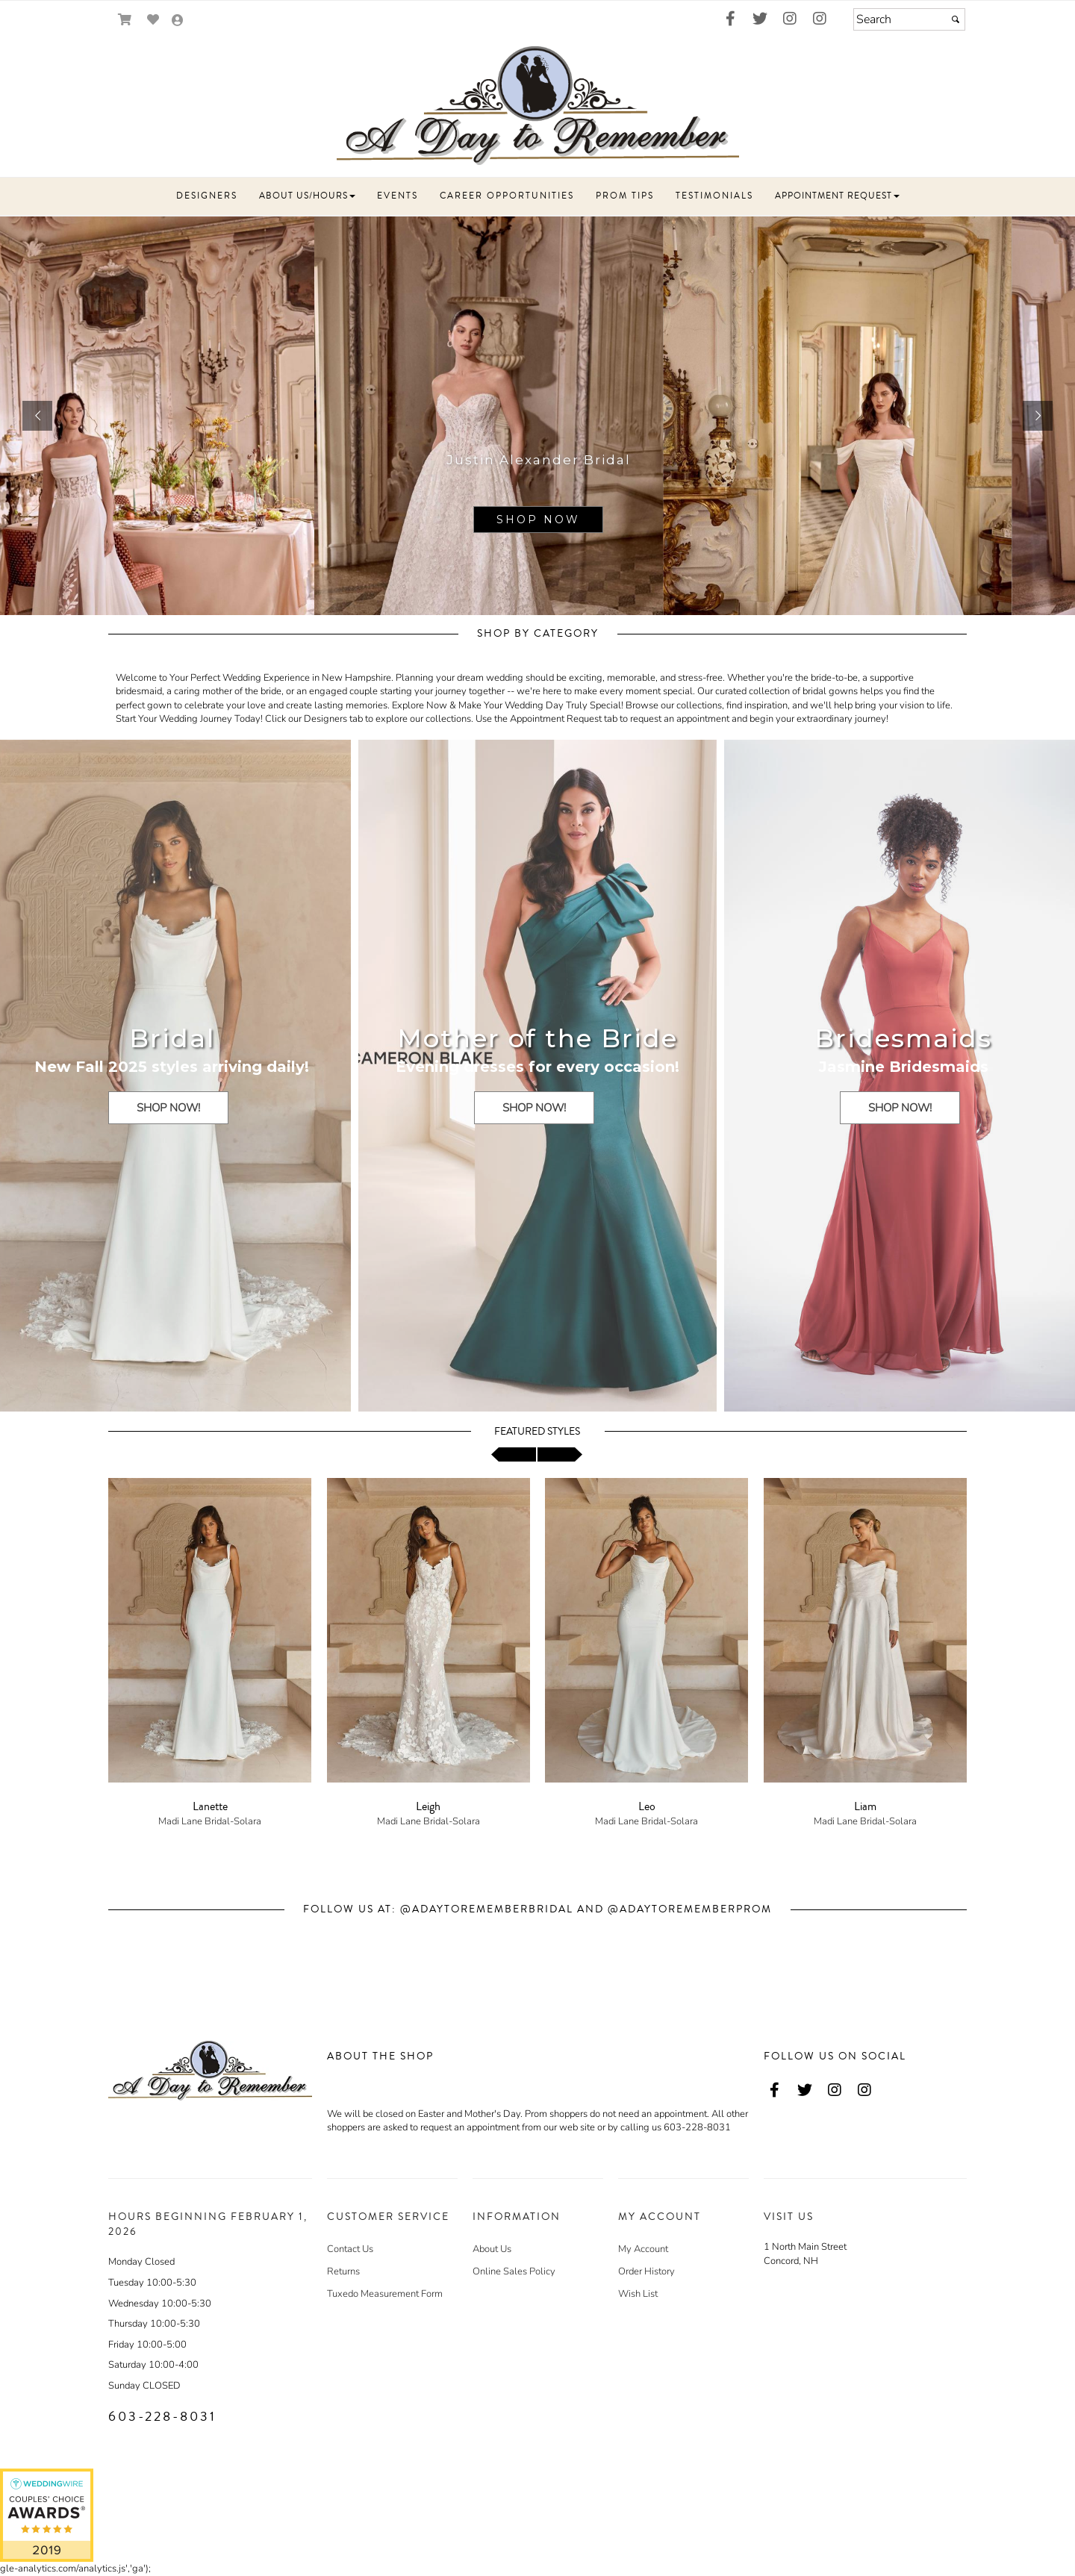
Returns (343, 2271)
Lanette (210, 1806)
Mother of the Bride (537, 1038)
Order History (646, 2271)
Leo (646, 1806)
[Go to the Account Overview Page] (177, 21)
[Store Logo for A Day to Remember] (537, 105)
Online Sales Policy (514, 2271)
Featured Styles (537, 1431)
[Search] (909, 19)
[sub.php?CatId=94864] (537, 415)
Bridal (172, 1038)
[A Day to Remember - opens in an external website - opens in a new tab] (46, 2515)
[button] (206, 196)
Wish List (638, 2294)
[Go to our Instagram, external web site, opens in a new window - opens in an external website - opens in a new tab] (790, 19)
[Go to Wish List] (153, 19)
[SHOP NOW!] (168, 1107)
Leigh (428, 1806)
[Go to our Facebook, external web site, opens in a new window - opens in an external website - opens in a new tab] (730, 19)
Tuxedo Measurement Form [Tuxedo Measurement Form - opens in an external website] (385, 2294)
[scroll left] (513, 1454)
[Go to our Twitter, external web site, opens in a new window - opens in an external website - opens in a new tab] (760, 19)
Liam (865, 1806)
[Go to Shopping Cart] (125, 19)
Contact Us (350, 2249)
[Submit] (955, 19)
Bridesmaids (903, 1038)
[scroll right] (560, 1454)
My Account (643, 2249)
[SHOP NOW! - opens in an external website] (172, 1120)
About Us (492, 2249)
